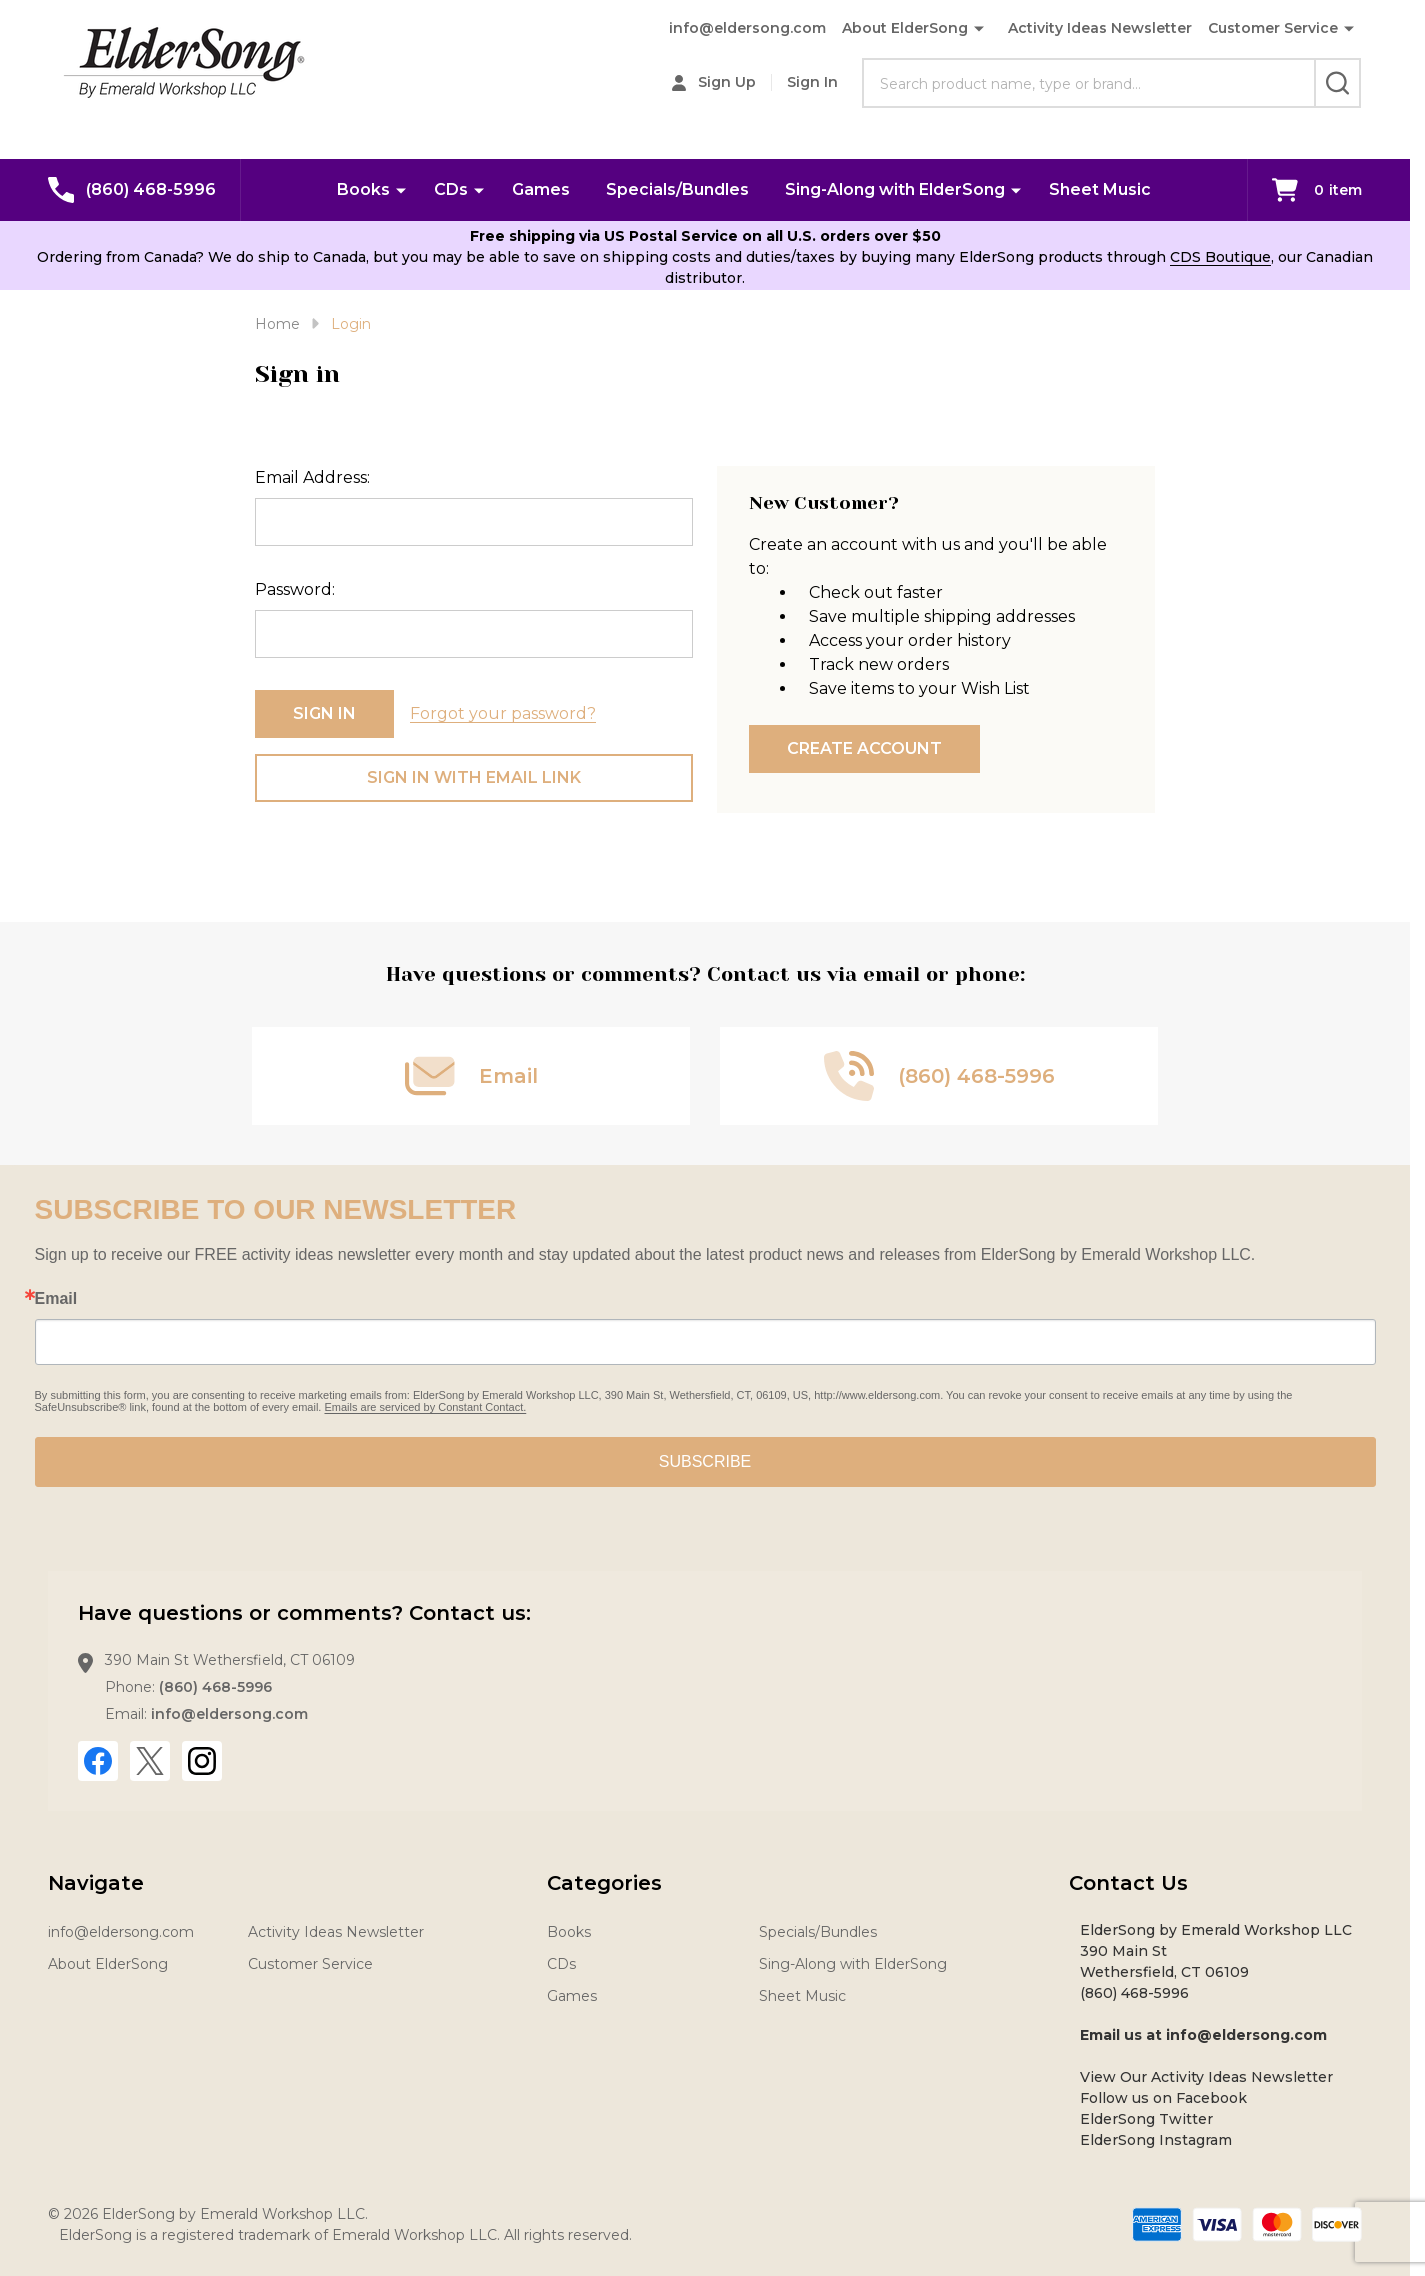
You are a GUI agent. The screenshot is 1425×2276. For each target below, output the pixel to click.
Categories (604, 1883)
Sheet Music (1100, 189)
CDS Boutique (1220, 257)
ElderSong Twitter (1146, 2119)
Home (277, 324)
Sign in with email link (474, 777)
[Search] (1337, 83)
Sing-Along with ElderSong (895, 189)
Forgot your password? (503, 713)
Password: (295, 589)
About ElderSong (905, 28)
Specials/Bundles (677, 189)
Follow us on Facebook (1163, 2098)
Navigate (96, 1883)
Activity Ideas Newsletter (1100, 28)
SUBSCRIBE (705, 1461)
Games (541, 189)
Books (363, 189)
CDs (451, 189)
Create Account (864, 748)
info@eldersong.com (747, 28)
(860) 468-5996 (215, 1687)
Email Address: (312, 477)
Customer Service (1273, 28)
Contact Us (1128, 1883)
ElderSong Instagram (1156, 2140)
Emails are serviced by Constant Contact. (425, 1407)
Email (56, 1299)
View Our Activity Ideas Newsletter (1206, 2077)
